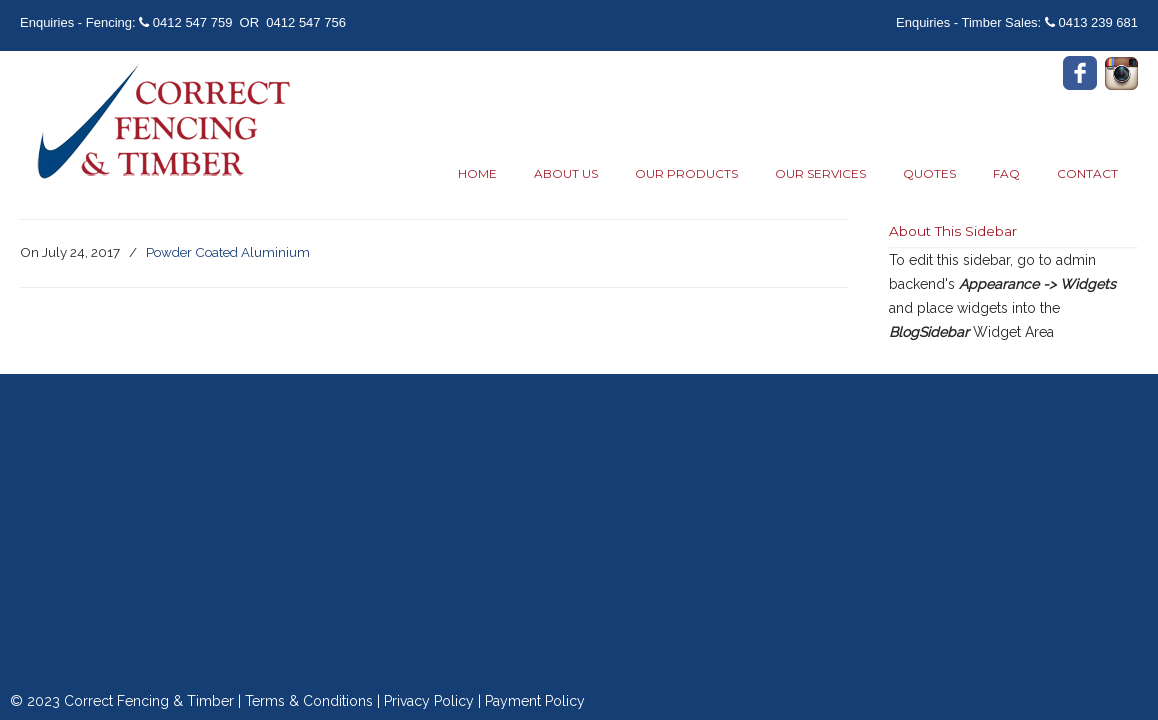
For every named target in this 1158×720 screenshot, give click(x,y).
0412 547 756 (306, 22)
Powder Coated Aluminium (228, 252)
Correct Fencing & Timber (160, 123)
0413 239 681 (1098, 22)
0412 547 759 (193, 22)
